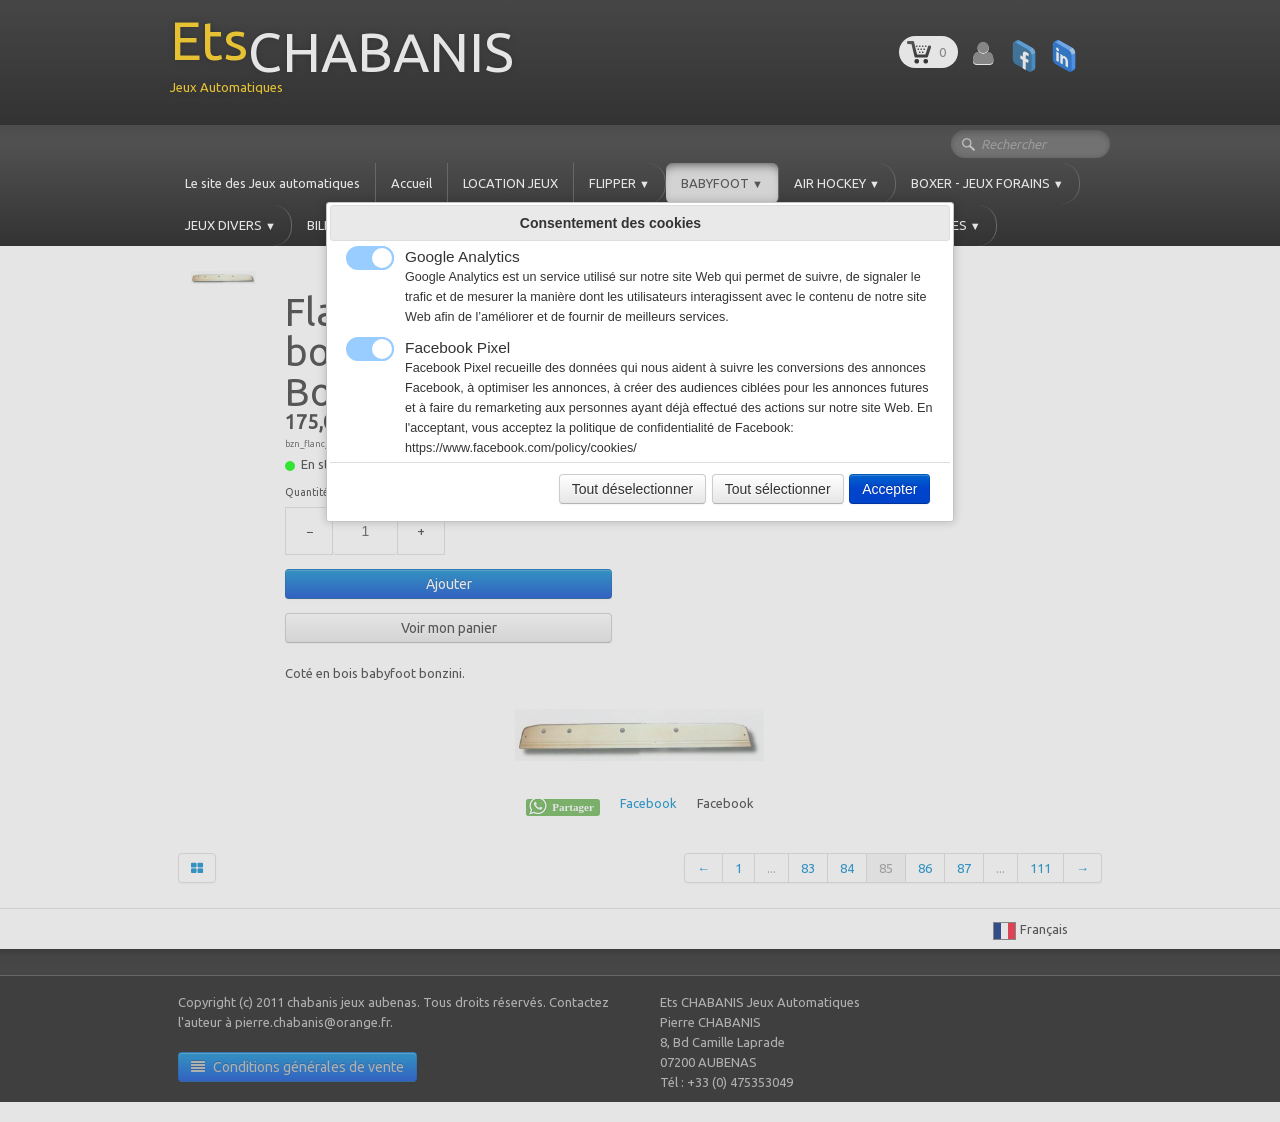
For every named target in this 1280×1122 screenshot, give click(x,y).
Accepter (889, 489)
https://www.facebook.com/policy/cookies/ (521, 448)
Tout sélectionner (778, 489)
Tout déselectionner (632, 489)
